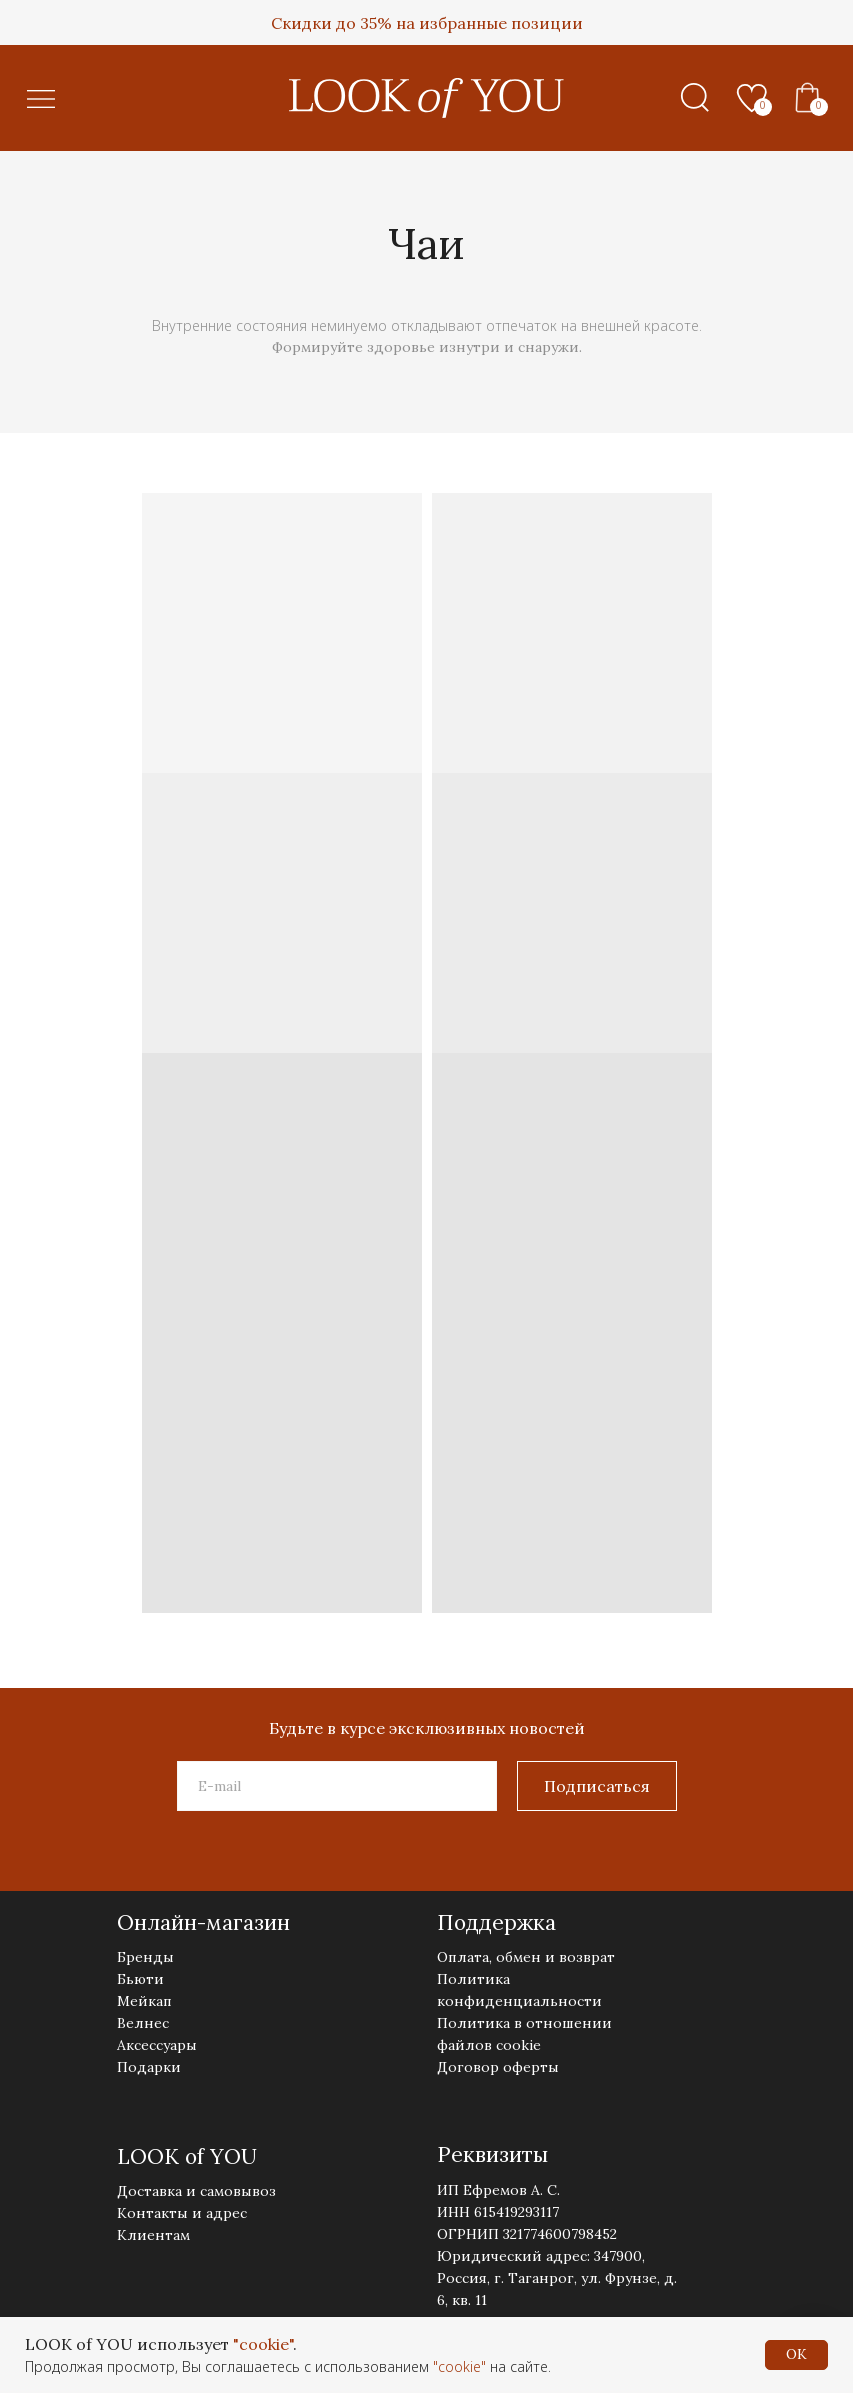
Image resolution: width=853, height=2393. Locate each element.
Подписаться (597, 1786)
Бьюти (140, 1979)
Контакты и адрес (182, 2213)
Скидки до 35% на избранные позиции (427, 23)
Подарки (149, 2067)
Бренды (145, 1957)
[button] (41, 98)
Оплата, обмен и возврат (526, 1957)
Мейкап (144, 2001)
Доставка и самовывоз (196, 2191)
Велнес (143, 2023)
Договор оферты (498, 2067)
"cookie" (263, 2344)
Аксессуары (157, 2045)
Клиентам (153, 2235)
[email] (337, 1786)
